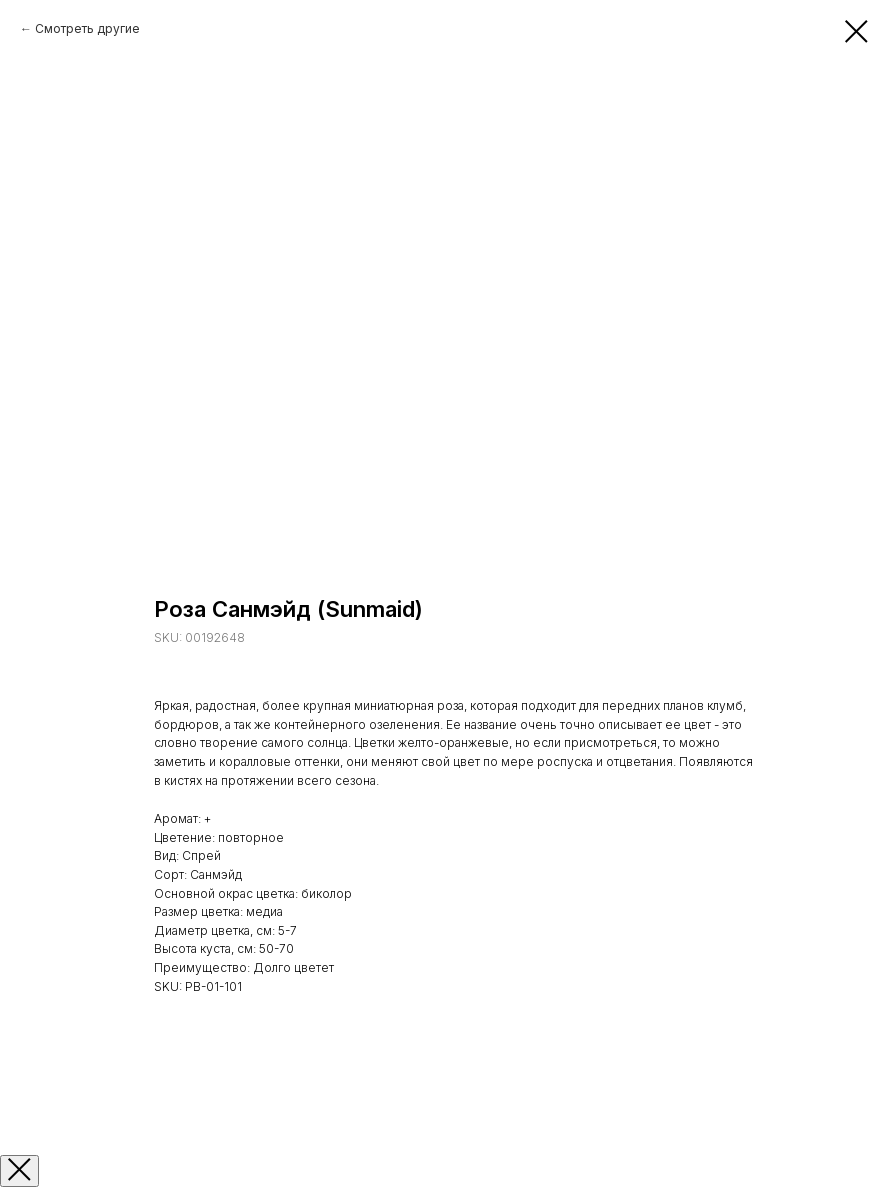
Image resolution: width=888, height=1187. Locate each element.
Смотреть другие (87, 28)
